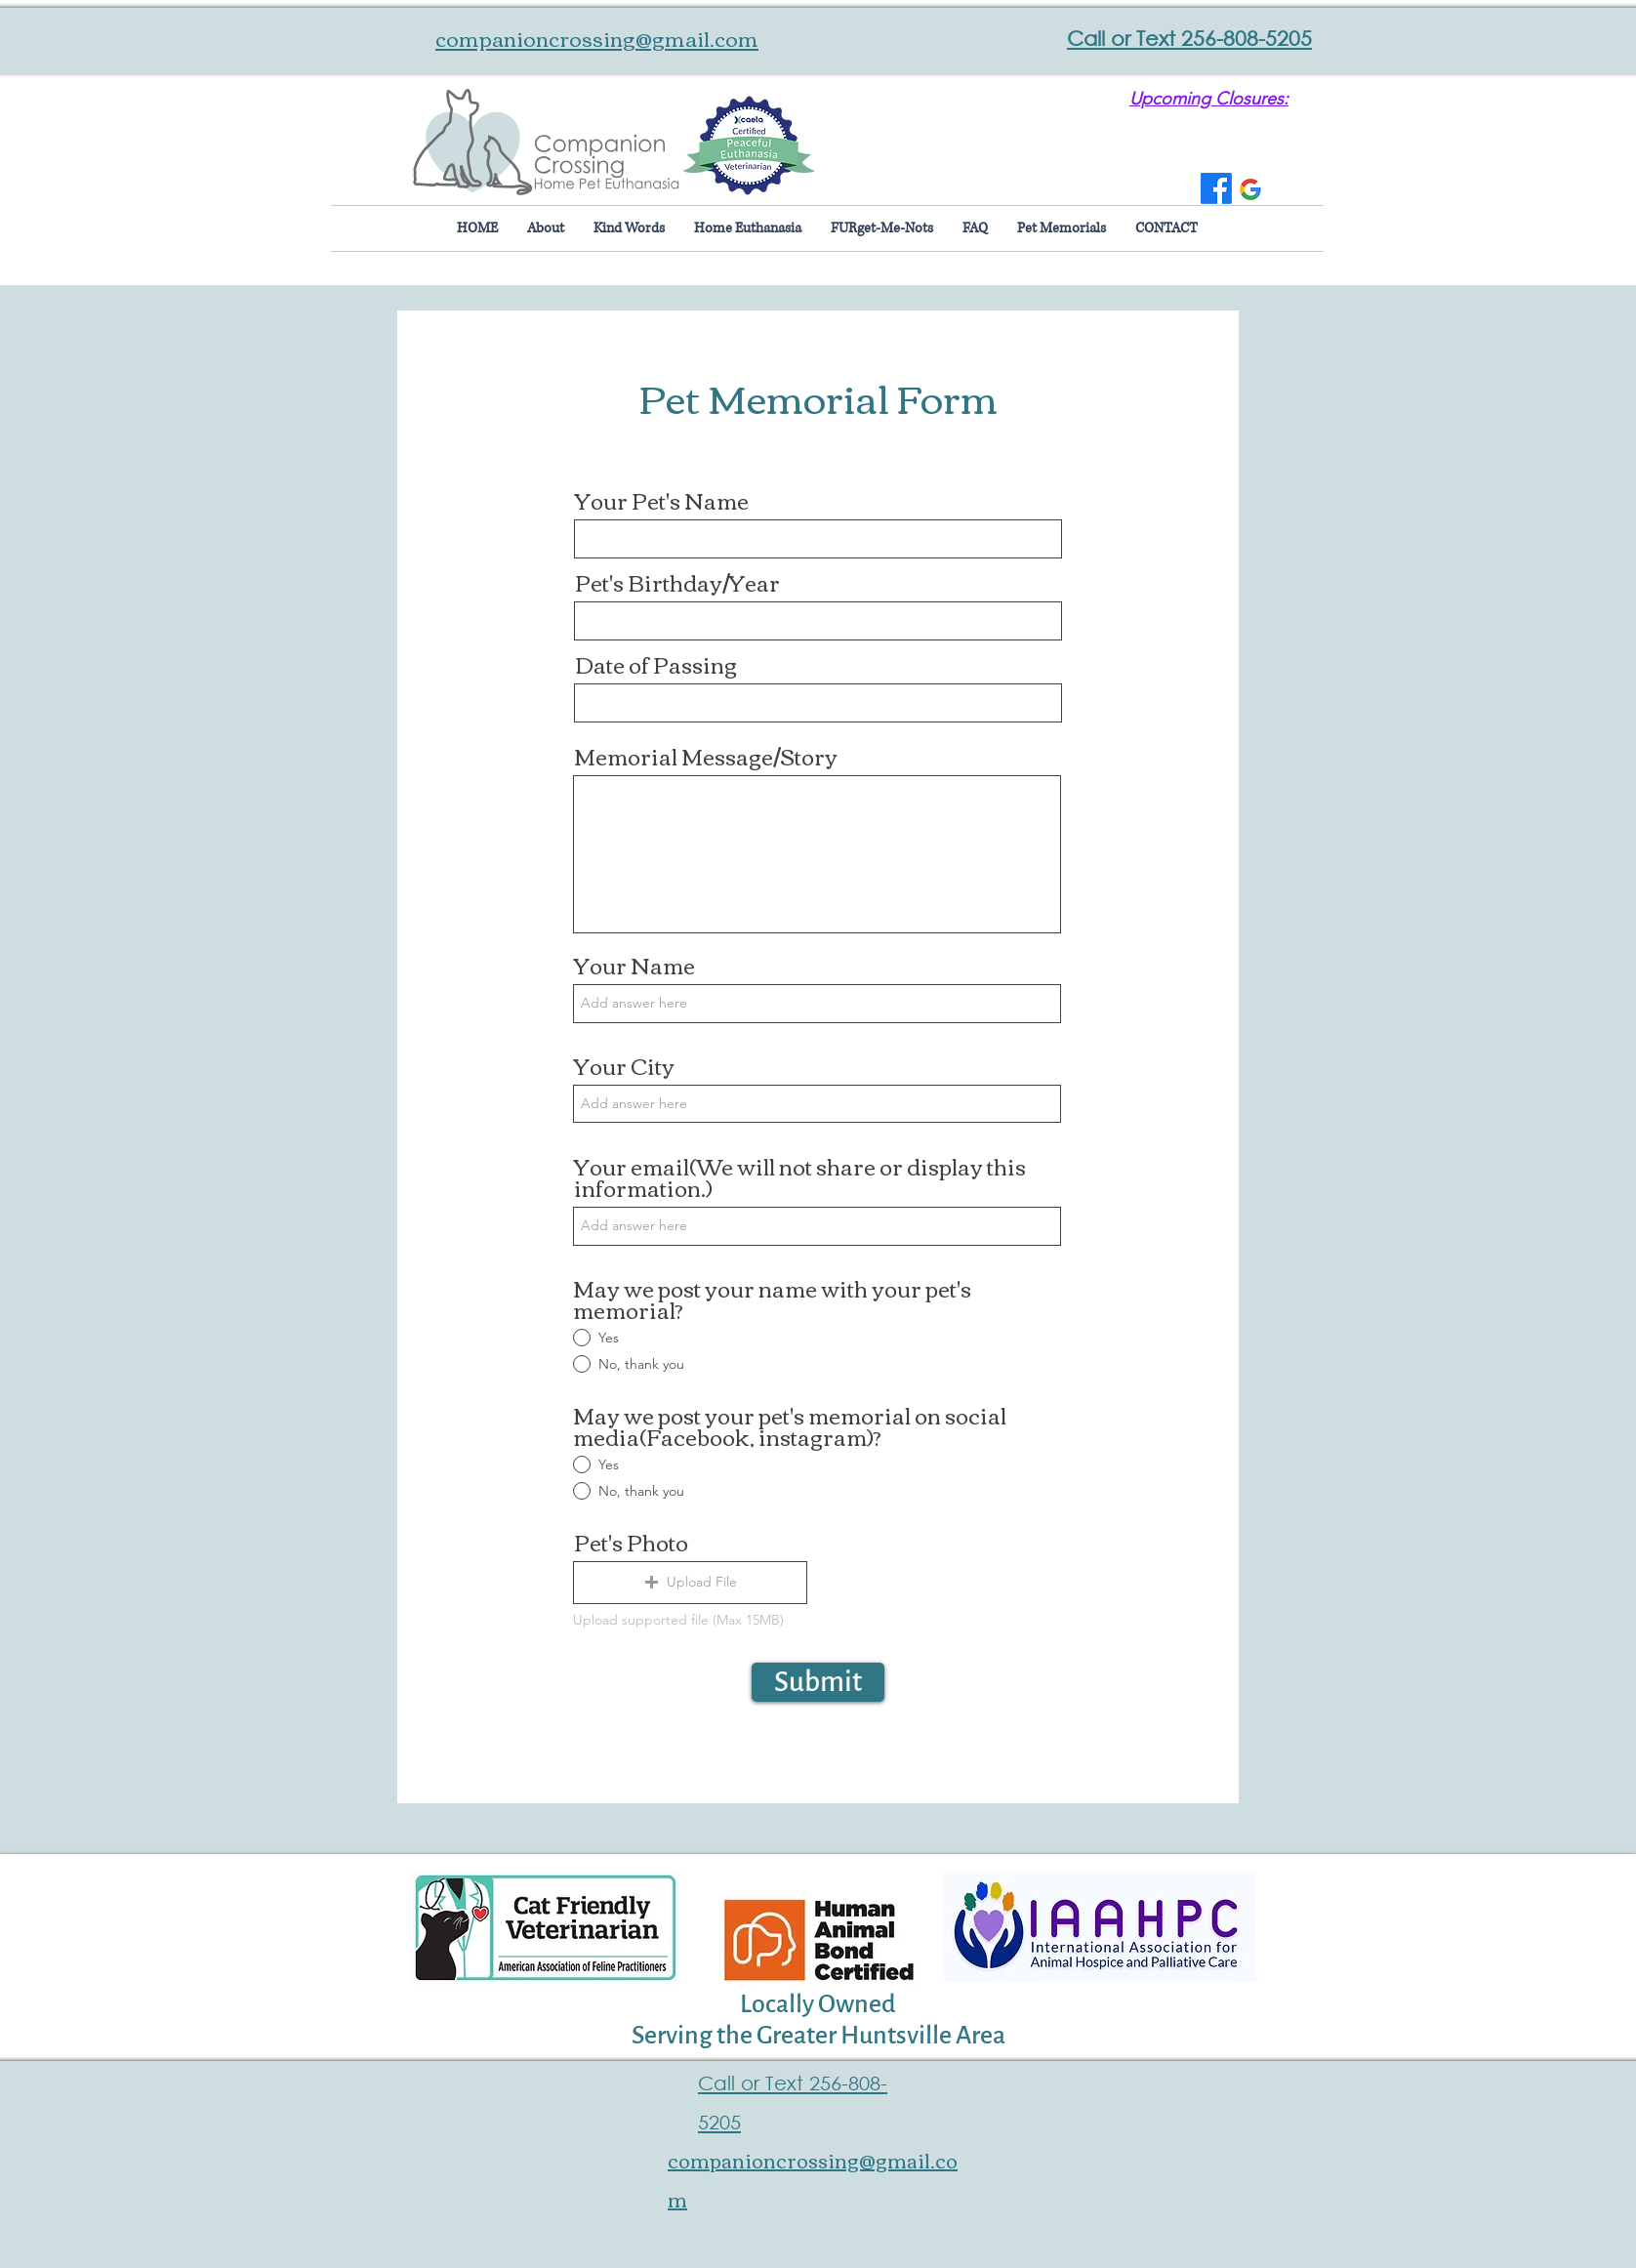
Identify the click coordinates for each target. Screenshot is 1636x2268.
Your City (624, 1065)
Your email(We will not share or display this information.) (800, 1176)
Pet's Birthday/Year (677, 582)
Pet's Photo (631, 1541)
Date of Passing (656, 664)
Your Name (634, 964)
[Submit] (818, 1682)
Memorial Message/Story (706, 755)
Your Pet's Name (662, 500)
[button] (690, 1582)
